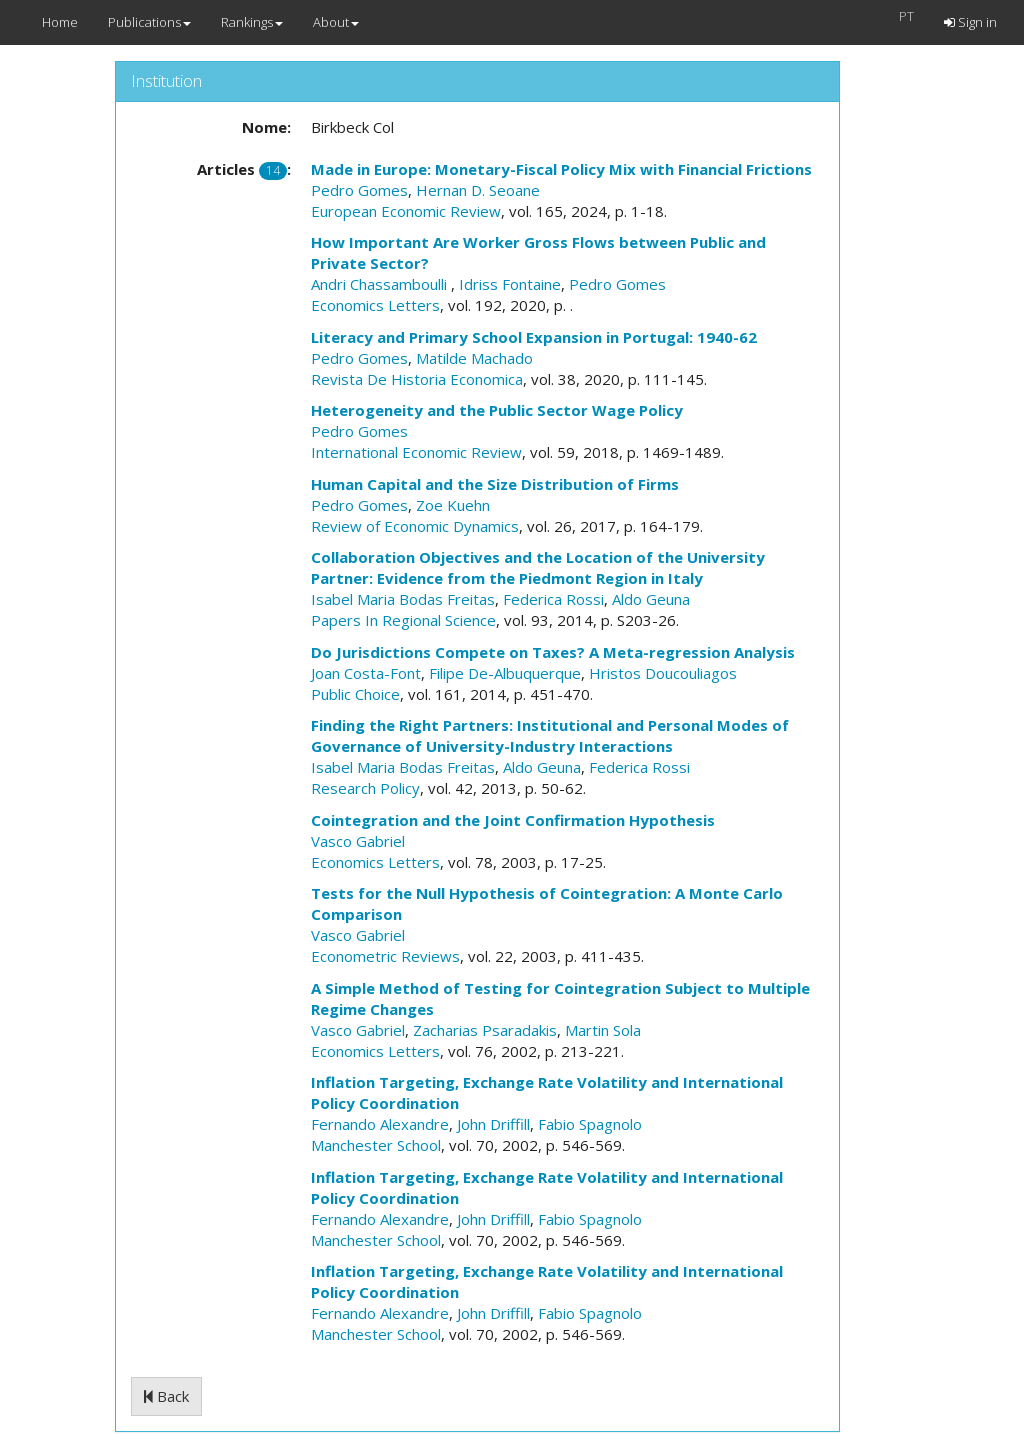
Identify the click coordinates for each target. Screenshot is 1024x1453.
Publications (149, 22)
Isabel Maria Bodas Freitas (403, 599)
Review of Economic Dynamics (415, 526)
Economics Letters (375, 305)
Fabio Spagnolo (590, 1124)
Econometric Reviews (385, 956)
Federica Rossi (553, 599)
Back (166, 1396)
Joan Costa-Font (366, 673)
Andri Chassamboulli (381, 284)
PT (906, 16)
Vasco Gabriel (358, 841)
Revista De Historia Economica (417, 379)
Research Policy (365, 788)
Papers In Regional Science (403, 620)
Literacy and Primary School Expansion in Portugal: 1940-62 (534, 337)
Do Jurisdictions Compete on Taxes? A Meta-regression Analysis (553, 652)
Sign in (970, 22)
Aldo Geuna (651, 599)
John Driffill (493, 1124)
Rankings (252, 22)
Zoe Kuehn (453, 505)
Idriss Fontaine (510, 284)
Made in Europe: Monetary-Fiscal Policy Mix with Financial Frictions (561, 169)
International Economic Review (416, 452)
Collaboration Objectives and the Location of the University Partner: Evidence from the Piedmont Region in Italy (538, 567)
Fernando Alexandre (380, 1124)
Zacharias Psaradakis (485, 1030)
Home (60, 22)
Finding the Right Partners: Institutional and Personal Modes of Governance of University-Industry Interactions (550, 735)
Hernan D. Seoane (478, 190)
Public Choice (355, 694)
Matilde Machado (474, 358)
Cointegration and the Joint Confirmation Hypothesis (513, 820)
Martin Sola (603, 1030)
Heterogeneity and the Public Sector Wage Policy (497, 410)
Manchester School (376, 1145)
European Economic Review (406, 211)
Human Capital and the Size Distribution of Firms (495, 484)
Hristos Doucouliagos (663, 673)
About (336, 22)
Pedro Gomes (359, 190)
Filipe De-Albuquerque (505, 673)
